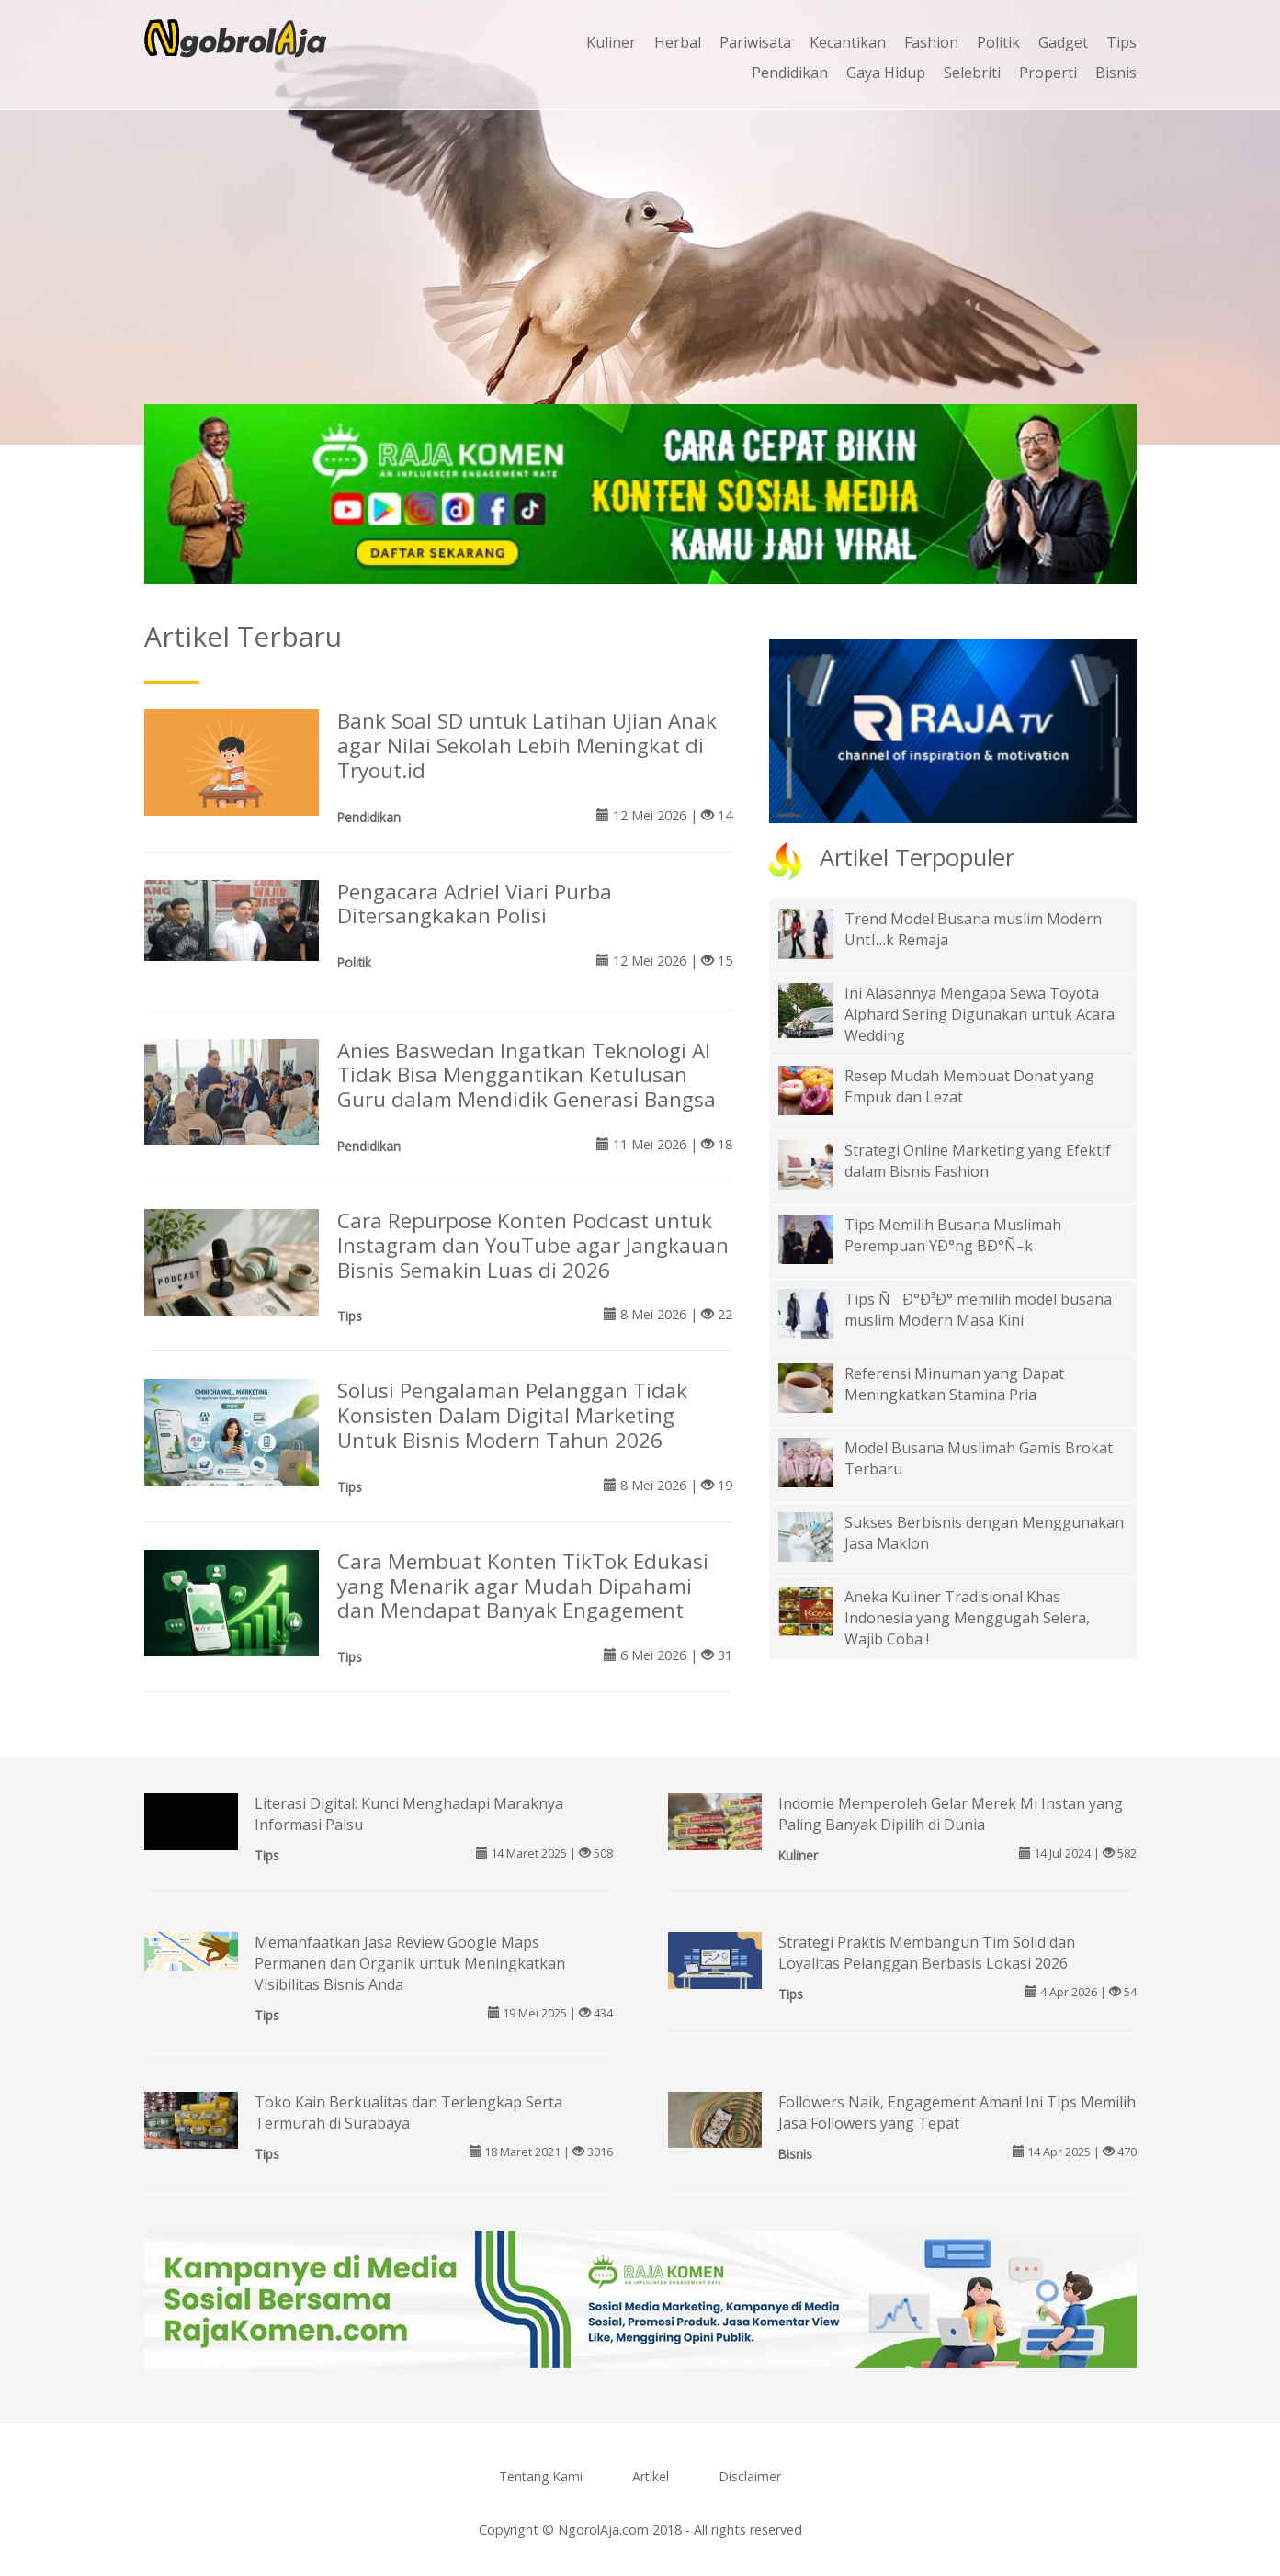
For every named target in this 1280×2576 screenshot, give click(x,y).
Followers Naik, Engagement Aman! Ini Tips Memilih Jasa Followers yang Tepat (957, 2112)
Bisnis (1116, 72)
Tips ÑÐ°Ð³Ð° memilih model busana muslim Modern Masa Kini (978, 1309)
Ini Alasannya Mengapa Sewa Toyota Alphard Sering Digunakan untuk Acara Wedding (979, 1014)
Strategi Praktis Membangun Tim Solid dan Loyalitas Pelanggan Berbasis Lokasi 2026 (926, 1952)
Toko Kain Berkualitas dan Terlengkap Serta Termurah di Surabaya (408, 2112)
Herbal (677, 42)
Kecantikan (848, 42)
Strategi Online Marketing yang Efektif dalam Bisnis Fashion (977, 1160)
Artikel (650, 2476)
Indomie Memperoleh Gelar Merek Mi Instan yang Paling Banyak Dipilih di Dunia (950, 1814)
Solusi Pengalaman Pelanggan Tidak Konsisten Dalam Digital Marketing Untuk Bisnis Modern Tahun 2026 (512, 1415)
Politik (998, 42)
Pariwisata (755, 42)
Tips (1121, 42)
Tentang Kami (541, 2476)
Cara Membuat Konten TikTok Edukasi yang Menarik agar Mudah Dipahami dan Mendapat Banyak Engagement (522, 1586)
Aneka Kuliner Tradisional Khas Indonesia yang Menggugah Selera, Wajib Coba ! (967, 1618)
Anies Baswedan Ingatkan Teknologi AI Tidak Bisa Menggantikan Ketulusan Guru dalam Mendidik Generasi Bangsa (526, 1075)
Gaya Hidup (885, 72)
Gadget (1063, 42)
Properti (1048, 72)
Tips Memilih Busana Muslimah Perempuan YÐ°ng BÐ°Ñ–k (952, 1235)
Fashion (931, 42)
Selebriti (972, 72)
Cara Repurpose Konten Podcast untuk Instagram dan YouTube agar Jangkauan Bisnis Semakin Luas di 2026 (533, 1245)
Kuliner (611, 42)
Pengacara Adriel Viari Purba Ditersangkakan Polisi (474, 904)
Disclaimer (750, 2476)
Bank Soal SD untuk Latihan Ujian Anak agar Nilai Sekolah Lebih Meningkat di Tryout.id (527, 745)
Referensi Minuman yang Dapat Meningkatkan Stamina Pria (954, 1384)
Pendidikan (790, 72)
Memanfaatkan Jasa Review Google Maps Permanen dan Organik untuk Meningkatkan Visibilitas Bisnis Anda (410, 1963)
